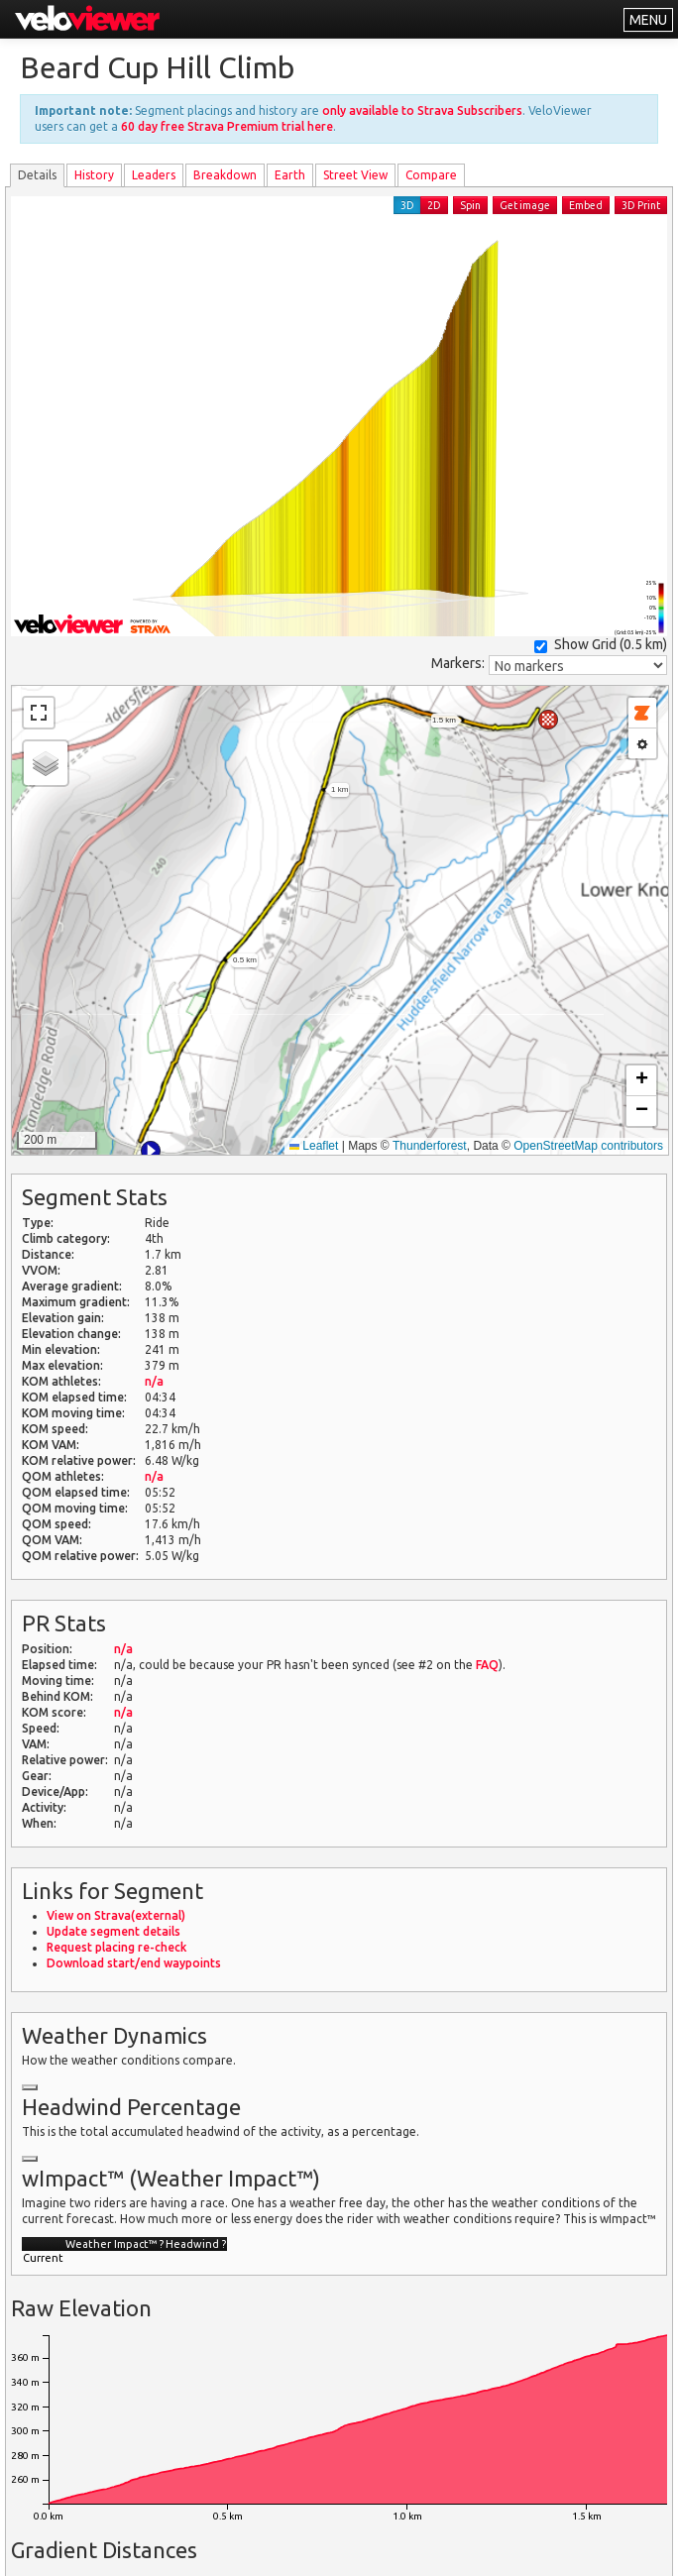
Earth (290, 174)
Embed (586, 205)
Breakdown (225, 174)
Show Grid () (600, 644)
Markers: (458, 663)
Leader (153, 174)
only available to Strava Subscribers (422, 110)
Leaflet (313, 1146)
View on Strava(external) (116, 1915)
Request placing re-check (116, 1947)
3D (407, 205)
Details (37, 174)
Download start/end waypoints (134, 1963)
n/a (154, 1381)
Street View (355, 174)
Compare (431, 174)
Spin (470, 205)
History (94, 174)
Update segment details (113, 1931)
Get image (525, 205)
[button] (151, 1151)
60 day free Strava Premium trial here (227, 126)
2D (434, 205)
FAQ (487, 1664)
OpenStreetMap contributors (588, 1146)
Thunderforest (430, 1146)
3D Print (641, 205)
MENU (648, 20)
